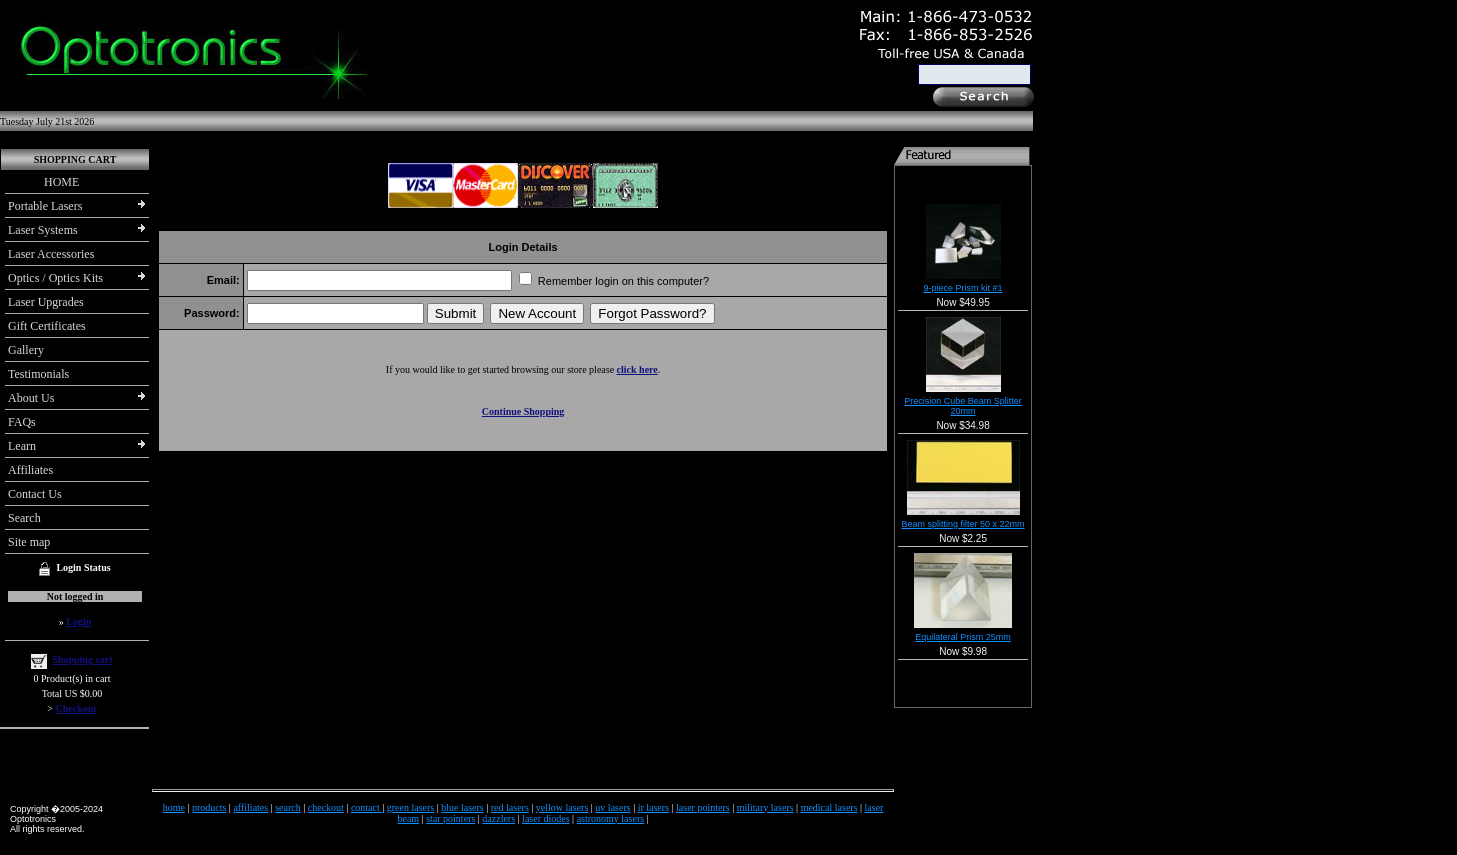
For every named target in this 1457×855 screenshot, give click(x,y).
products (209, 807)
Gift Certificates (47, 326)
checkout (326, 807)
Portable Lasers (45, 206)
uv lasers (612, 807)
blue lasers (462, 807)
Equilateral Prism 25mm (963, 637)
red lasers (510, 807)
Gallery (26, 350)
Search (24, 518)
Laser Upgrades (46, 302)
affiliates (250, 807)
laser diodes (546, 818)
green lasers (410, 807)
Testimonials (38, 374)
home (174, 807)
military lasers (765, 807)
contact (366, 807)
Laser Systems (43, 230)
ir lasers (653, 807)
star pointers (450, 818)
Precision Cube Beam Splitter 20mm (963, 406)
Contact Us (35, 494)
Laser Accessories (51, 254)
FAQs (22, 422)
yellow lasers (562, 807)
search (288, 807)
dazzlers (498, 818)
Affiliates (30, 470)
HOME (43, 182)
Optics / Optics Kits (55, 278)
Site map (29, 542)
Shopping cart (82, 659)
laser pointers (703, 807)
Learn (22, 446)
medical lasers (829, 807)
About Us (31, 398)
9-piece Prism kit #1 (963, 288)
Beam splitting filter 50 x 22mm (963, 524)
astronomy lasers (611, 818)
